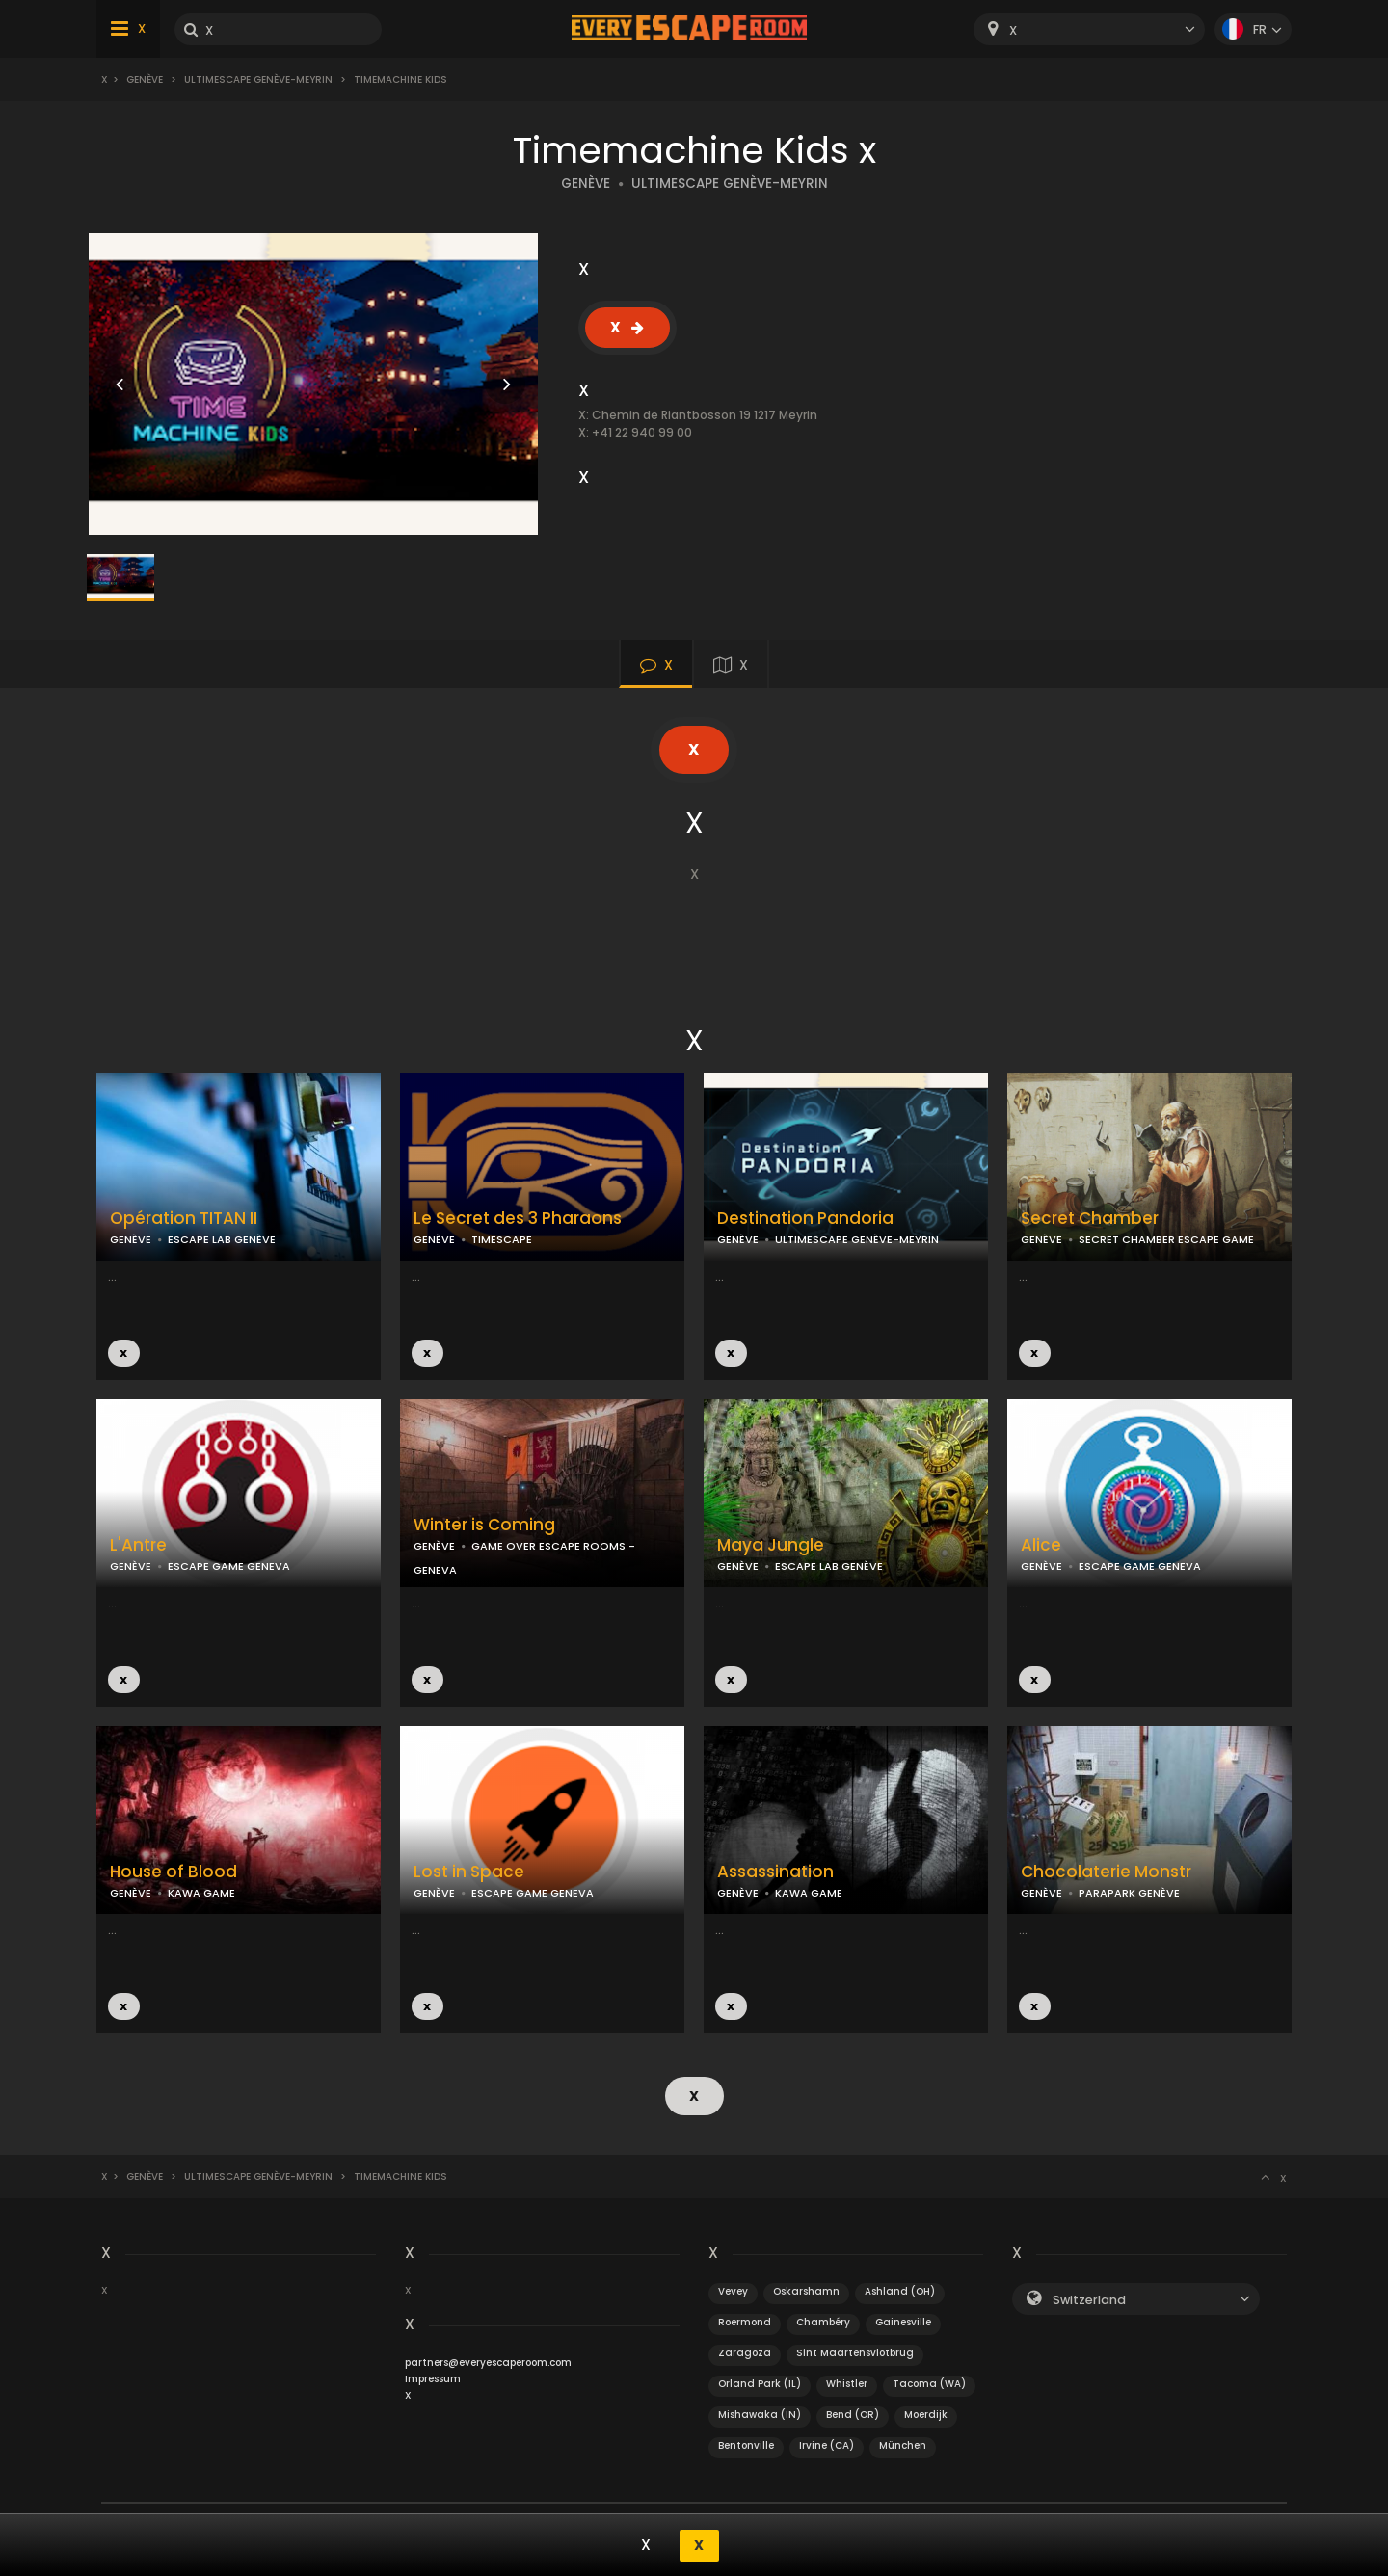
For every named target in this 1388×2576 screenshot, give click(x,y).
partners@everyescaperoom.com (488, 2361)
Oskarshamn (806, 2290)
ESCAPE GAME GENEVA (229, 1566)
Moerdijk (926, 2413)
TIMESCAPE (501, 1239)
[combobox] (1089, 29)
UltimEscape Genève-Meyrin (258, 79)
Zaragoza (744, 2352)
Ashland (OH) (900, 2290)
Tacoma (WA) (929, 2383)
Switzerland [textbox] (1089, 2299)
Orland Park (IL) (759, 2383)
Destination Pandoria (805, 1218)
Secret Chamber (1090, 1218)
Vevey (733, 2290)
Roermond (744, 2321)
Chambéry (823, 2321)
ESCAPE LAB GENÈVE (222, 1239)
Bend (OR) (852, 2413)
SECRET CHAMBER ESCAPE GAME (1166, 1239)
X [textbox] (1013, 30)
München (902, 2444)
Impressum (433, 2378)
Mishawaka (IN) (759, 2413)
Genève (144, 79)
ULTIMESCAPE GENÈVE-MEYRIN (729, 183)
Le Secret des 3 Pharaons (518, 1218)
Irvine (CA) (826, 2444)
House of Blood (173, 1872)
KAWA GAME (201, 1892)
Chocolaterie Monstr (1106, 1872)
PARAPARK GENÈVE (1129, 1892)
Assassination (775, 1872)
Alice (1041, 1545)
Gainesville (903, 2321)
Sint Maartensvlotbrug (855, 2352)
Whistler (847, 2383)
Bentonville (746, 2444)
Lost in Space (469, 1872)
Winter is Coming (484, 1525)
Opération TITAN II (183, 1218)
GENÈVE (585, 183)
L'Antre (138, 1545)
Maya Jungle (770, 1545)
